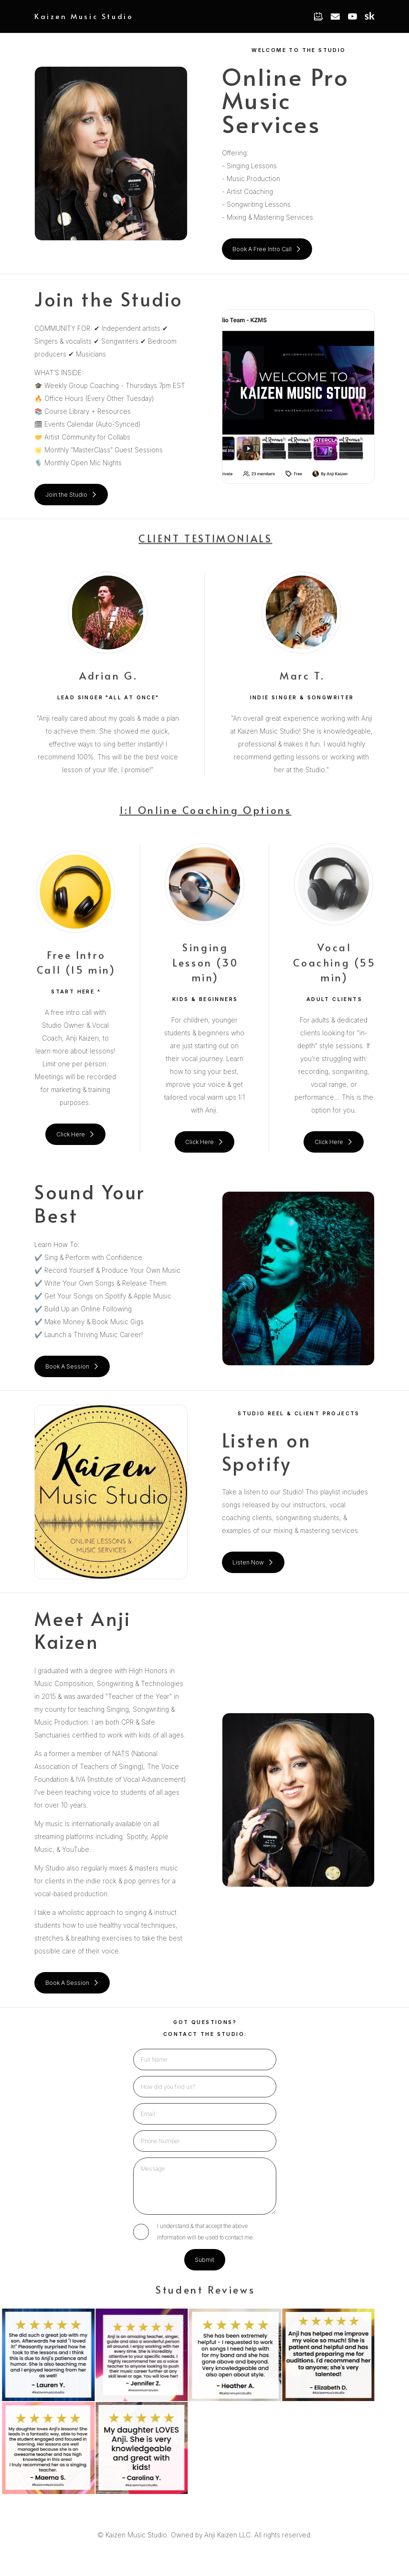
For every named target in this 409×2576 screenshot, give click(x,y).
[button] (318, 16)
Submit (204, 2259)
